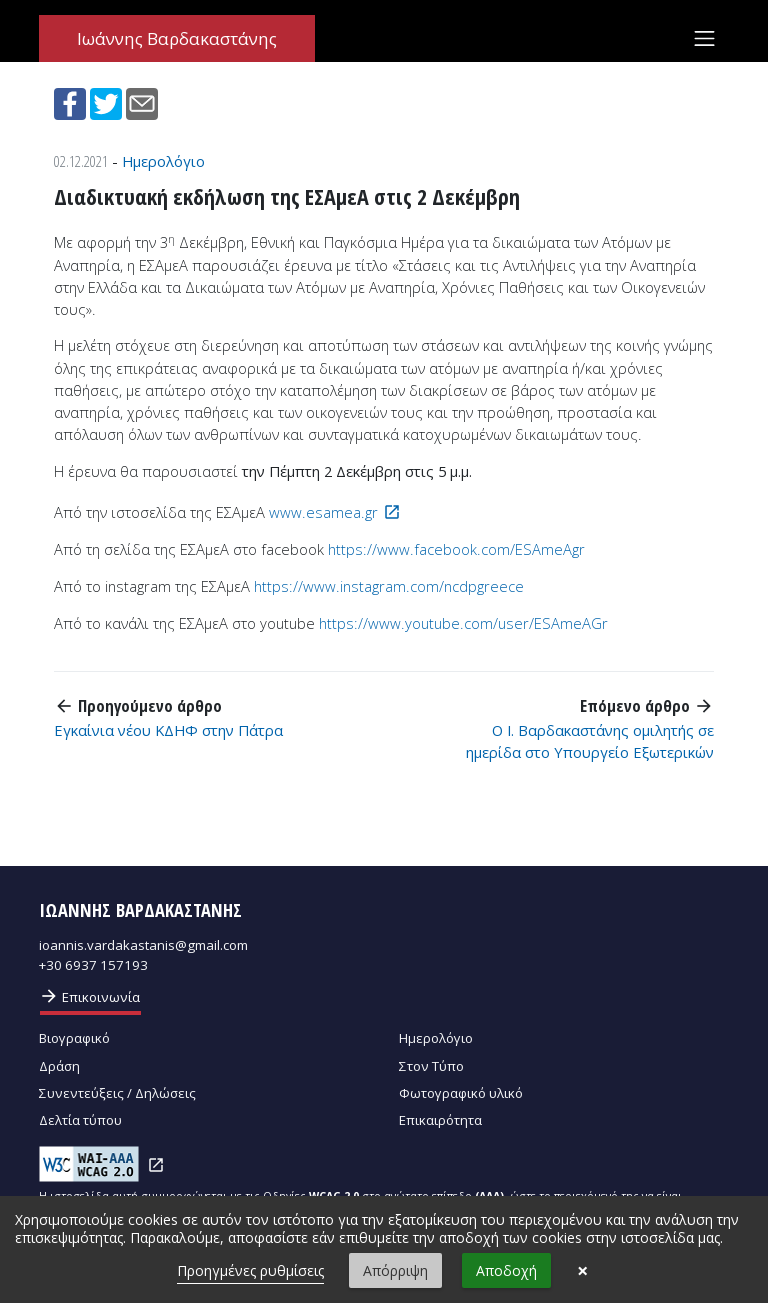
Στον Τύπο (431, 1066)
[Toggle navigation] (704, 38)
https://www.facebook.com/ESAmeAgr (456, 549)
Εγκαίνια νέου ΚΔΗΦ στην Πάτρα (168, 730)
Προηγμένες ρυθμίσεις (250, 1270)
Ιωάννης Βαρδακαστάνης (177, 38)
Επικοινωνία (89, 996)
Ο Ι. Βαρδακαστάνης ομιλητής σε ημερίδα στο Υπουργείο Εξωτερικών (590, 741)
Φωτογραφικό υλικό (461, 1093)
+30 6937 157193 (93, 965)
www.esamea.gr (323, 512)
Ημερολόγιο (163, 161)
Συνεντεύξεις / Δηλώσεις (117, 1093)
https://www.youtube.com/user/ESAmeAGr (463, 623)
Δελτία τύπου (80, 1120)
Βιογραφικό (74, 1038)
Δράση (59, 1066)
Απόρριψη (395, 1270)
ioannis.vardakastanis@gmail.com (143, 945)
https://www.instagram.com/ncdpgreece (389, 586)
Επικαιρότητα (440, 1120)
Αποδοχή (506, 1270)
